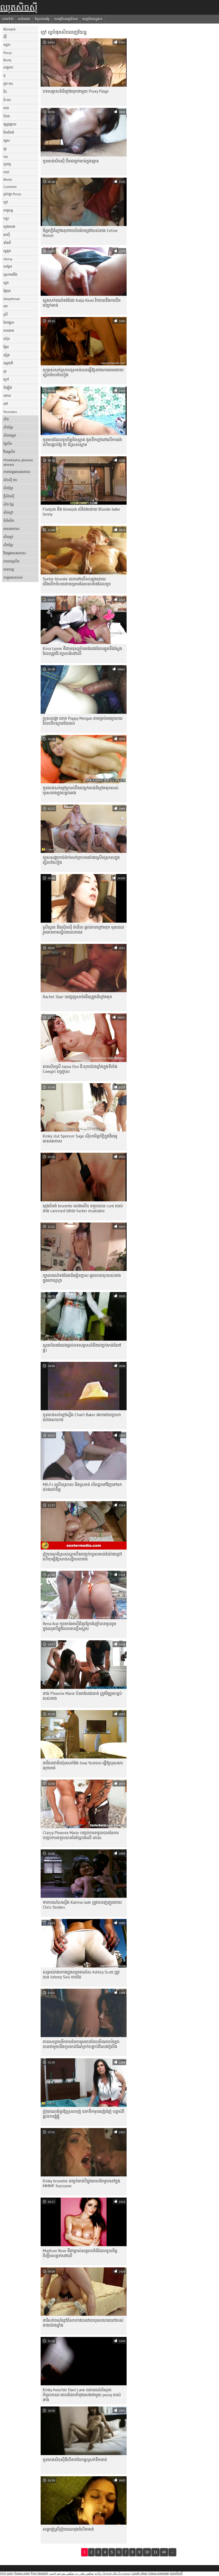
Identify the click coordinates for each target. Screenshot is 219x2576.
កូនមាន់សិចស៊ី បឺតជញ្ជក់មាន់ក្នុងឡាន (71, 161)
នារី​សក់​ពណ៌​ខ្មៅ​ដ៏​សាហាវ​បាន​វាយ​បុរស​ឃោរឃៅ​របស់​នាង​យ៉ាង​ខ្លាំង (83, 2323)
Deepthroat (11, 299)
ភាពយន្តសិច (11, 561)
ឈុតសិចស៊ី (18, 7)
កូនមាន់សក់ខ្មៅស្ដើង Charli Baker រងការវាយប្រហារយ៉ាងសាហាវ (82, 1417)
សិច (6, 419)
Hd (5, 157)
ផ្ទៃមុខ (7, 291)
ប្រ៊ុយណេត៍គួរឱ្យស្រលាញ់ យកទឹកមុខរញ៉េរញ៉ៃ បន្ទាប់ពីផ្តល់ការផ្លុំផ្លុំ (83, 2114)
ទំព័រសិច (8, 520)
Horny (7, 259)
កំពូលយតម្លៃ (42, 19)
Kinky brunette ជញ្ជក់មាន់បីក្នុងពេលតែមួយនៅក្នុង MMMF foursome (81, 2183)
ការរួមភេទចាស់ (13, 577)
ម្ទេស (6, 140)
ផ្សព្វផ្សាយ (9, 124)
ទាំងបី (7, 243)
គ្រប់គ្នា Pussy (12, 194)
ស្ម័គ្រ (6, 355)
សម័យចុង (24, 19)
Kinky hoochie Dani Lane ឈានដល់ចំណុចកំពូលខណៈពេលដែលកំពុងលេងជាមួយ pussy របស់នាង (82, 2394)
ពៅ (5, 404)
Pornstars (10, 412)
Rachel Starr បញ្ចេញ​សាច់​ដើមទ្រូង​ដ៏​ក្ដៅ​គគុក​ (77, 996)
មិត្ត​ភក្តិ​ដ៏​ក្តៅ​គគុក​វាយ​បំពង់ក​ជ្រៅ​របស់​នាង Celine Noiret (80, 233)
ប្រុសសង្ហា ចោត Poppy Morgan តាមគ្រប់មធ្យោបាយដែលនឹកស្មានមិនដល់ (83, 721)
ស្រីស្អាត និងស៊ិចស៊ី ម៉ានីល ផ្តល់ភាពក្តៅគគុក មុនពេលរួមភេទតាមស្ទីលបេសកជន (83, 930)
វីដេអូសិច (9, 451)
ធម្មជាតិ (8, 363)
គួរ (5, 148)
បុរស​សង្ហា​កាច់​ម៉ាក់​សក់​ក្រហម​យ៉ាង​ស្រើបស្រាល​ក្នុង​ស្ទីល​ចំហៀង (81, 860)
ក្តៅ (5, 202)
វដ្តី (5, 36)
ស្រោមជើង (10, 274)
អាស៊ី (6, 234)
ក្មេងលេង (9, 226)
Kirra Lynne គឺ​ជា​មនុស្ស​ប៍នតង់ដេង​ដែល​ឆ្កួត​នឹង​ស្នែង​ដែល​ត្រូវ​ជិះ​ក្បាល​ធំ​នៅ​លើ (82, 651)
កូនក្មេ (7, 164)
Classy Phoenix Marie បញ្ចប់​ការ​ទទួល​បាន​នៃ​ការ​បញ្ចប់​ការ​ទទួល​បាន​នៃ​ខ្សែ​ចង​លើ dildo (81, 1835)
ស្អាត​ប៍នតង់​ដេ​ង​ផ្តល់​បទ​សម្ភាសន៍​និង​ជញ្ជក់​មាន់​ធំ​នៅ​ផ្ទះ (82, 1348)
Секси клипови (158, 2573)
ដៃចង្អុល (8, 322)
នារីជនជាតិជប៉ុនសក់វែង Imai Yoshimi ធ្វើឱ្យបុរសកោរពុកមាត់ (83, 1765)
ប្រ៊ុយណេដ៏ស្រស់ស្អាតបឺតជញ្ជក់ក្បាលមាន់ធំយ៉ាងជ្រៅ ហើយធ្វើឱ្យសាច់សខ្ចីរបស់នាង (82, 1556)
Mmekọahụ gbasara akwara (18, 462)
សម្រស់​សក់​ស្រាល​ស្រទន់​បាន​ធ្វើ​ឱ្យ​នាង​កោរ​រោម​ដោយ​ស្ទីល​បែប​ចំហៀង (83, 372)
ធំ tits (7, 100)
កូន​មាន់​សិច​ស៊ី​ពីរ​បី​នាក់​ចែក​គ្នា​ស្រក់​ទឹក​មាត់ (75, 2459)
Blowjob (9, 29)
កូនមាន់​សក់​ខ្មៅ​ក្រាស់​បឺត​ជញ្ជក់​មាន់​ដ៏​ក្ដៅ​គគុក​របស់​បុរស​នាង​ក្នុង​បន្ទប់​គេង (80, 790)
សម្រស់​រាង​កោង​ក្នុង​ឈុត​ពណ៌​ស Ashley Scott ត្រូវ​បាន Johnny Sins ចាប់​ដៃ (81, 1974)
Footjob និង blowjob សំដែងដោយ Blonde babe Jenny (81, 512)
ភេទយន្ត (8, 569)
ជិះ (5, 91)
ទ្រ (5, 371)
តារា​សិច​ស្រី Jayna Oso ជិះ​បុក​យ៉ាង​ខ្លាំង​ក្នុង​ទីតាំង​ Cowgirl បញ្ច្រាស (80, 1069)
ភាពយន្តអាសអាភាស (16, 472)
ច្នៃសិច (7, 443)
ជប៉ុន (6, 338)
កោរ (6, 108)
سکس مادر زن (84, 2573)
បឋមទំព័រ (7, 19)
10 (147, 2552)
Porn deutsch (39, 2573)
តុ (4, 75)
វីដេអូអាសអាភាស (14, 553)
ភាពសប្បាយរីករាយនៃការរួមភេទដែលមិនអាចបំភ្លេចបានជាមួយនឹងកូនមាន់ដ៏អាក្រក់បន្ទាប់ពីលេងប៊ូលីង (81, 2044)
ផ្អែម (6, 347)
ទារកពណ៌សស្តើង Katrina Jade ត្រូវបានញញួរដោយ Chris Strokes (82, 1905)
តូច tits (8, 83)
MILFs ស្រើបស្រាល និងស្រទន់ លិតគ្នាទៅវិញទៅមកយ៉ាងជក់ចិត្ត (82, 1487)
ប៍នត (6, 116)
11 (155, 2552)
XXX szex (6, 2573)
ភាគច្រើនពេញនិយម (66, 19)
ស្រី (5, 314)
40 (164, 2552)
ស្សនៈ (7, 44)
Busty (7, 60)
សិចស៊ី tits (10, 480)
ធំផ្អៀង (7, 387)
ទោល (7, 395)
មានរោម (8, 330)
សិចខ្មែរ (8, 427)
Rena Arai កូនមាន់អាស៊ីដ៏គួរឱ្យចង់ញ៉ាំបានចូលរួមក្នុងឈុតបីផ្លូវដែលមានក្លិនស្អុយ (79, 1626)
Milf (6, 172)
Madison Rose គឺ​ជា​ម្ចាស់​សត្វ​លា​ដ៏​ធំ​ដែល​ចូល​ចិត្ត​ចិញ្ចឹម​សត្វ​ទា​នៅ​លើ (80, 2253)
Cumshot (9, 186)
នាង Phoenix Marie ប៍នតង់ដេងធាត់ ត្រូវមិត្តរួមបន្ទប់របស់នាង (82, 1696)
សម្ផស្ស (8, 210)
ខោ (5, 306)
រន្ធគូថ (7, 251)
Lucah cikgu (140, 2573)
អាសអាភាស (11, 529)
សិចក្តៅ (8, 512)
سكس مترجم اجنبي (61, 2573)
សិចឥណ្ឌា (9, 435)
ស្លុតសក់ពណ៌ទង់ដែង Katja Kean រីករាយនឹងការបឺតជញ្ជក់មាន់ (82, 303)
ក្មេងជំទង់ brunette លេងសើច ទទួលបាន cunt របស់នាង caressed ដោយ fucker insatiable (83, 1208)
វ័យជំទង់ (8, 132)
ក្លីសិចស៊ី (8, 496)
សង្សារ (7, 266)
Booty (7, 179)
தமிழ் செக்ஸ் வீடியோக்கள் (113, 2573)
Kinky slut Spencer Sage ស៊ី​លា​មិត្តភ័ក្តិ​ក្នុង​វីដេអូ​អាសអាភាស (80, 1138)
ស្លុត (6, 282)
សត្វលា (8, 67)
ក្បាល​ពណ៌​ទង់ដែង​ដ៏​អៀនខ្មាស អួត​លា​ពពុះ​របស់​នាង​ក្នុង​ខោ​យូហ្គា (82, 1278)
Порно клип (22, 2573)
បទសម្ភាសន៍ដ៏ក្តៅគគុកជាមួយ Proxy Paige (76, 91)
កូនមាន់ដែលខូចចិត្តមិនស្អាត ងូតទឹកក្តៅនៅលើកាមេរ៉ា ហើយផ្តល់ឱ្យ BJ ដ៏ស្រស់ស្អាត (82, 442)
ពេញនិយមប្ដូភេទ (92, 19)
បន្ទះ (6, 218)
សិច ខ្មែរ (8, 504)
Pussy (7, 53)
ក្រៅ (6, 379)
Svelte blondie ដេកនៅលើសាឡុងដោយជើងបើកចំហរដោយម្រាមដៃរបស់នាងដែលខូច (77, 581)
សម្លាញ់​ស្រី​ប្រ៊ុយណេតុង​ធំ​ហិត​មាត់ (68, 2529)
